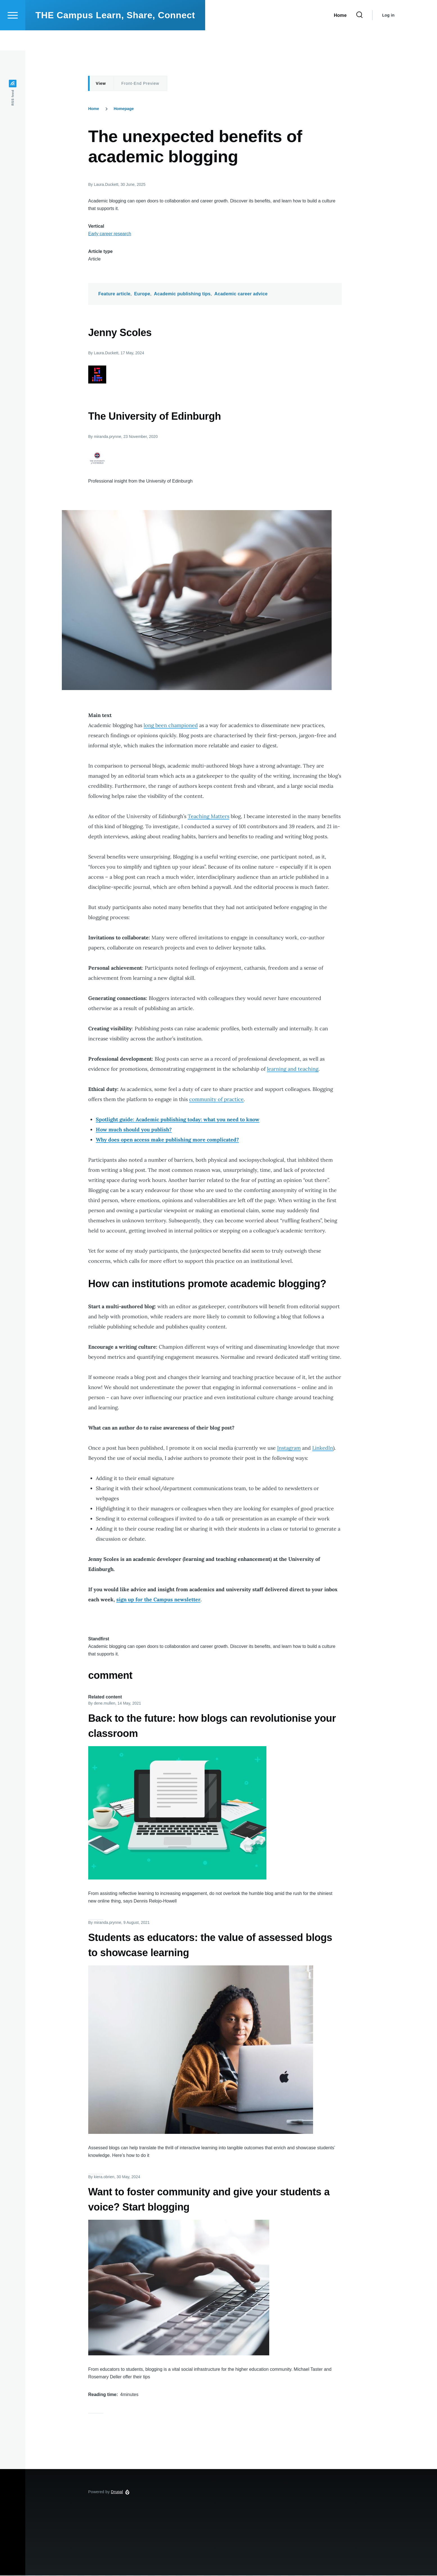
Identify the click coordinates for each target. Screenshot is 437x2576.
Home (93, 109)
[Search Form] (359, 35)
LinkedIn (322, 1448)
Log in (388, 35)
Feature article (114, 294)
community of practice (216, 1099)
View (101, 83)
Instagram (289, 1448)
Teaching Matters (208, 816)
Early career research (109, 234)
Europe (142, 294)
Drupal (117, 2492)
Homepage (124, 109)
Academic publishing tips (182, 294)
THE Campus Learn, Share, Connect (115, 35)
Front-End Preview (140, 83)
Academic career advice (241, 294)
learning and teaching (292, 1069)
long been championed (171, 725)
